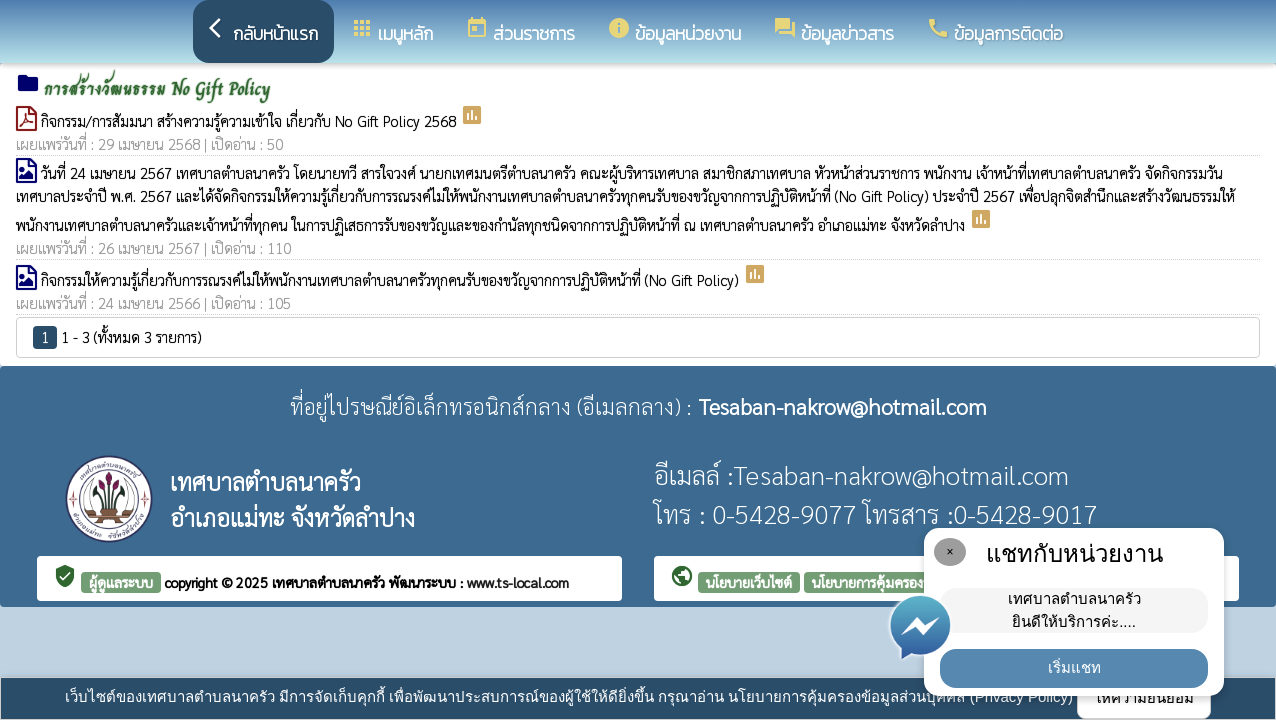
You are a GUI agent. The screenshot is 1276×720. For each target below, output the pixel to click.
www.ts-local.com (518, 582)
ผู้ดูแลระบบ (121, 582)
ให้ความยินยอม (1144, 697)
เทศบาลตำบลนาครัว (330, 582)
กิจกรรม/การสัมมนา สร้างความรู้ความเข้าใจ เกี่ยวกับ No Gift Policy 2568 (250, 120)
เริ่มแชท (1074, 667)
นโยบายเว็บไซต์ (749, 582)
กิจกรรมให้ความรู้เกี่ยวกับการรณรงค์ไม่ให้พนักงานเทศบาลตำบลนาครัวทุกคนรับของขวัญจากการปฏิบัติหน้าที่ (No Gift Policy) (392, 279)
